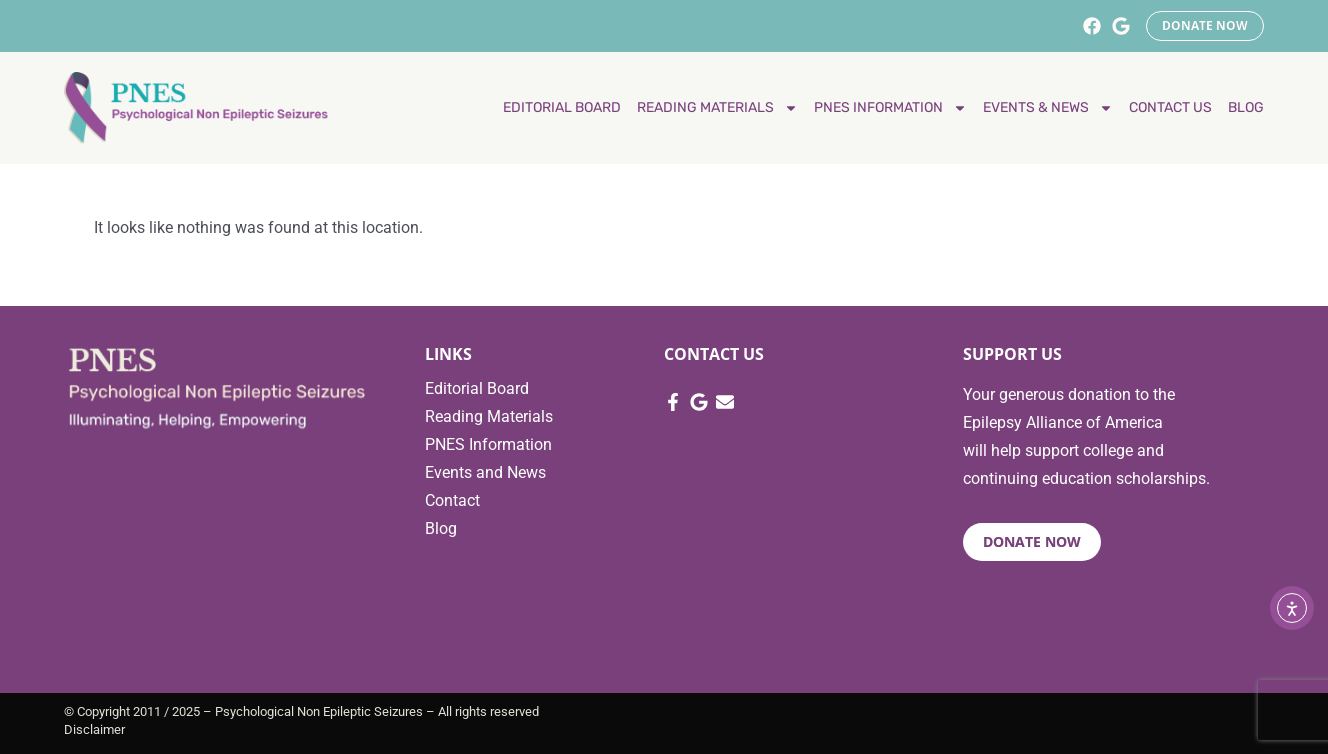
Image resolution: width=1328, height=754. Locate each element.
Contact (452, 500)
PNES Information (890, 108)
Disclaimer (94, 729)
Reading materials (717, 108)
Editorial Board (562, 107)
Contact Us (1170, 107)
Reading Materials (489, 416)
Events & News (1048, 108)
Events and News (485, 472)
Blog (1246, 107)
